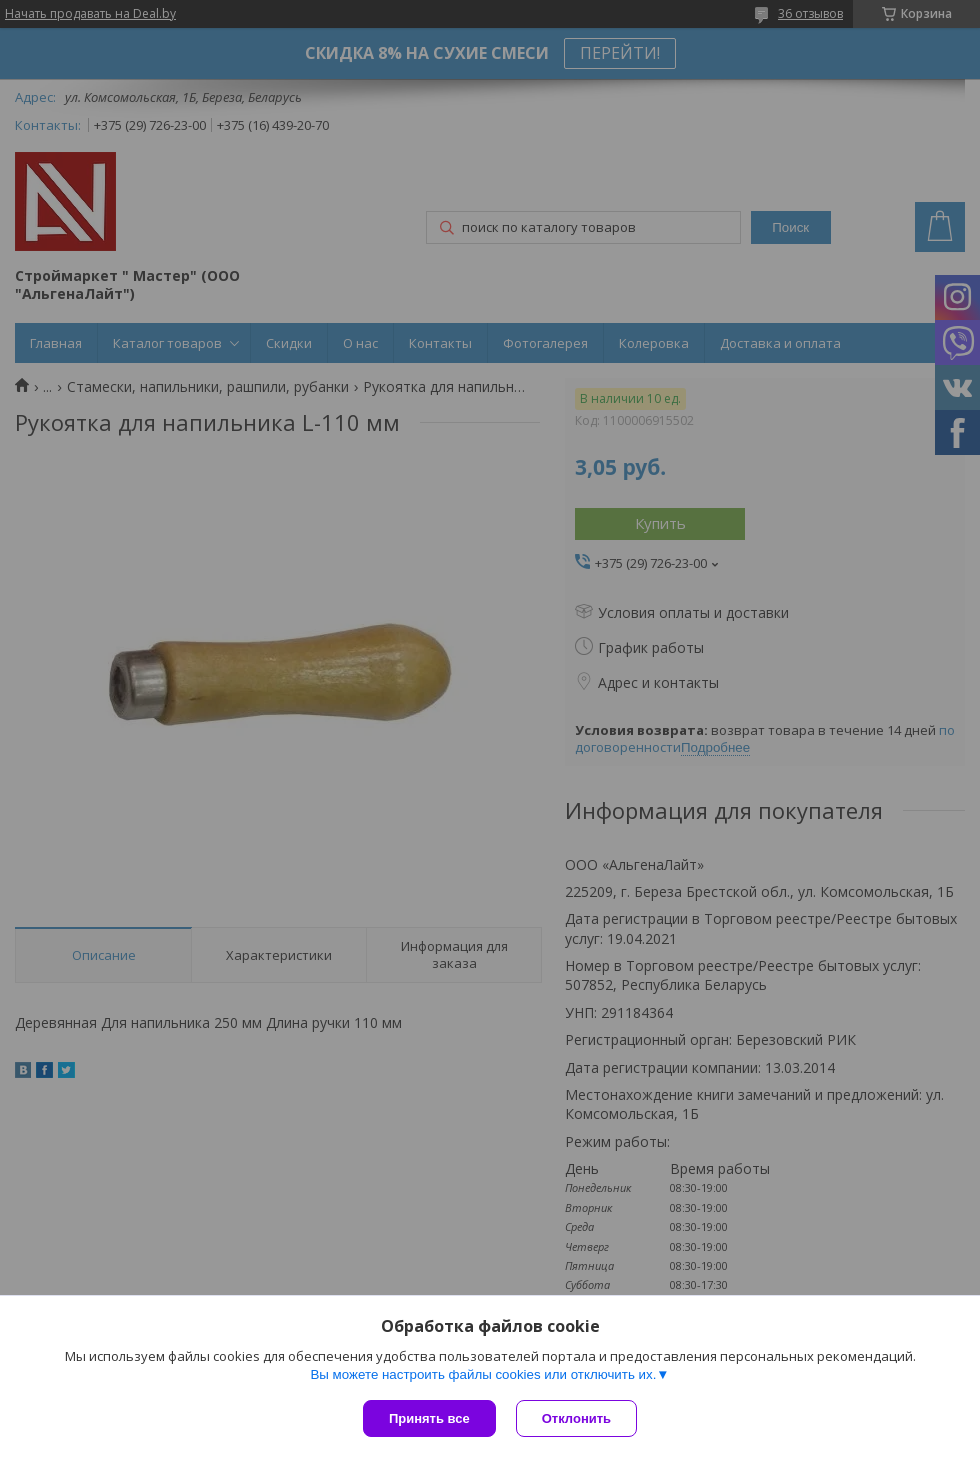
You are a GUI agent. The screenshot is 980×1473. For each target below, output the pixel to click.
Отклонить (576, 1418)
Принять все (429, 1418)
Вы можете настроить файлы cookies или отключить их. (483, 1374)
